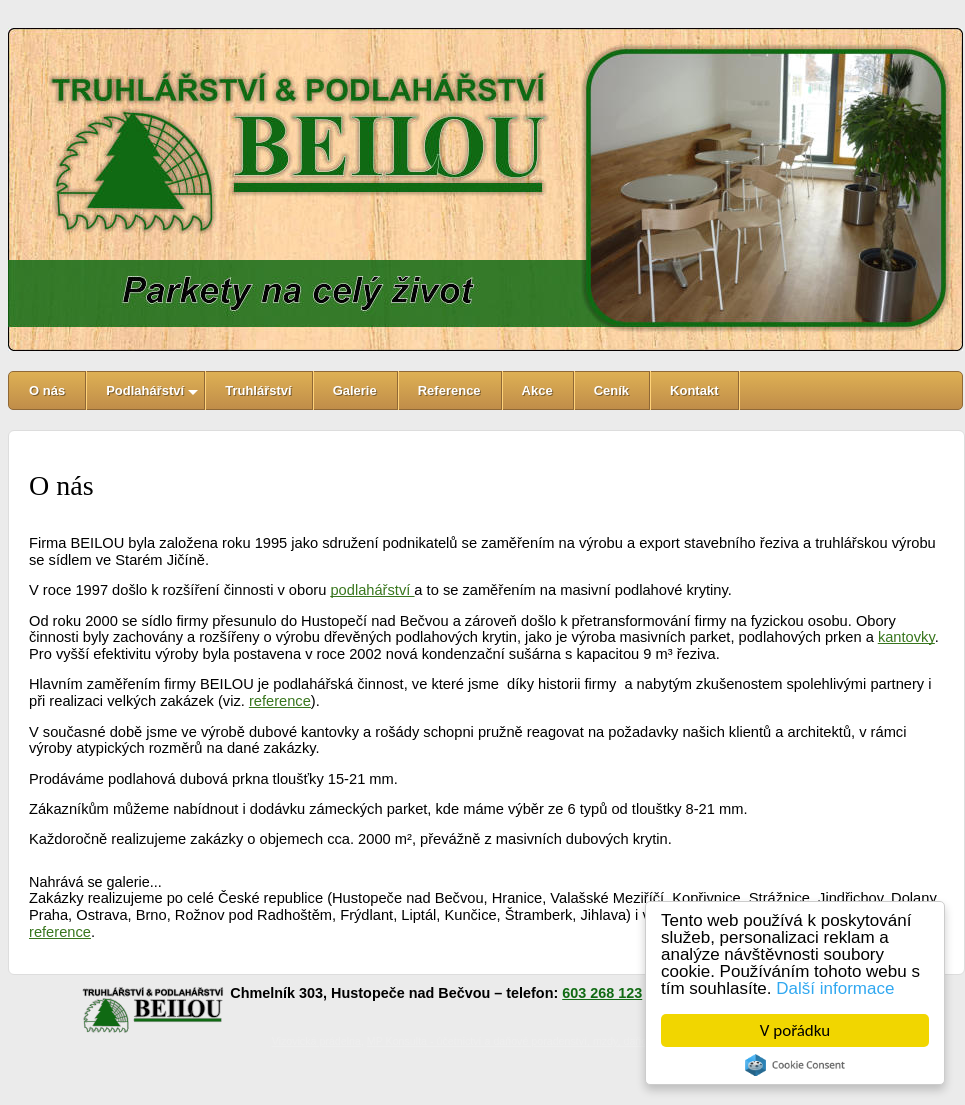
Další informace (835, 988)
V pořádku (795, 1030)
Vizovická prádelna (316, 1041)
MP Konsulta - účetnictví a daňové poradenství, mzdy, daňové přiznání (533, 1041)
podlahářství (372, 590)
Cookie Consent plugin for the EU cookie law (795, 1065)
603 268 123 (602, 993)
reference (280, 701)
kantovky (906, 637)
